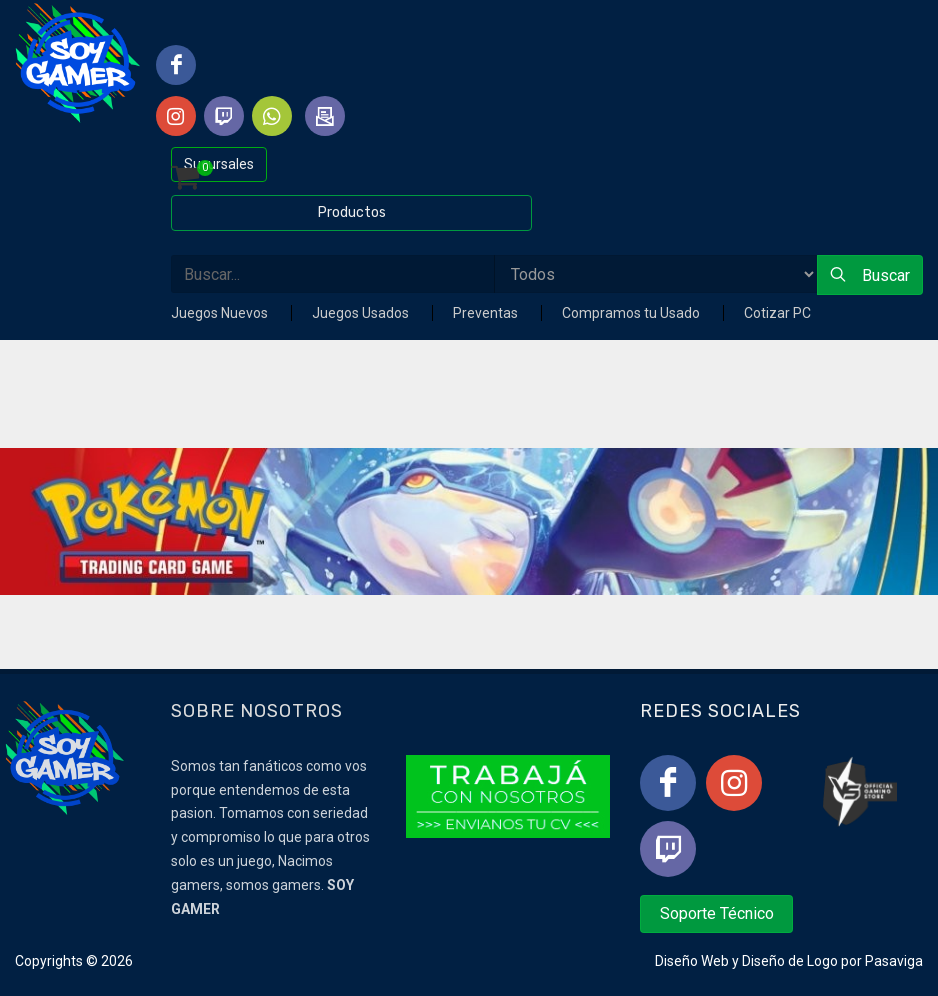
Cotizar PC (777, 313)
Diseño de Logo (790, 961)
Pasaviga (894, 961)
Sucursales (219, 164)
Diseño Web (692, 961)
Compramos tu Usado (632, 313)
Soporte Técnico (717, 913)
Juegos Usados (362, 313)
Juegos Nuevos (221, 313)
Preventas (487, 313)
